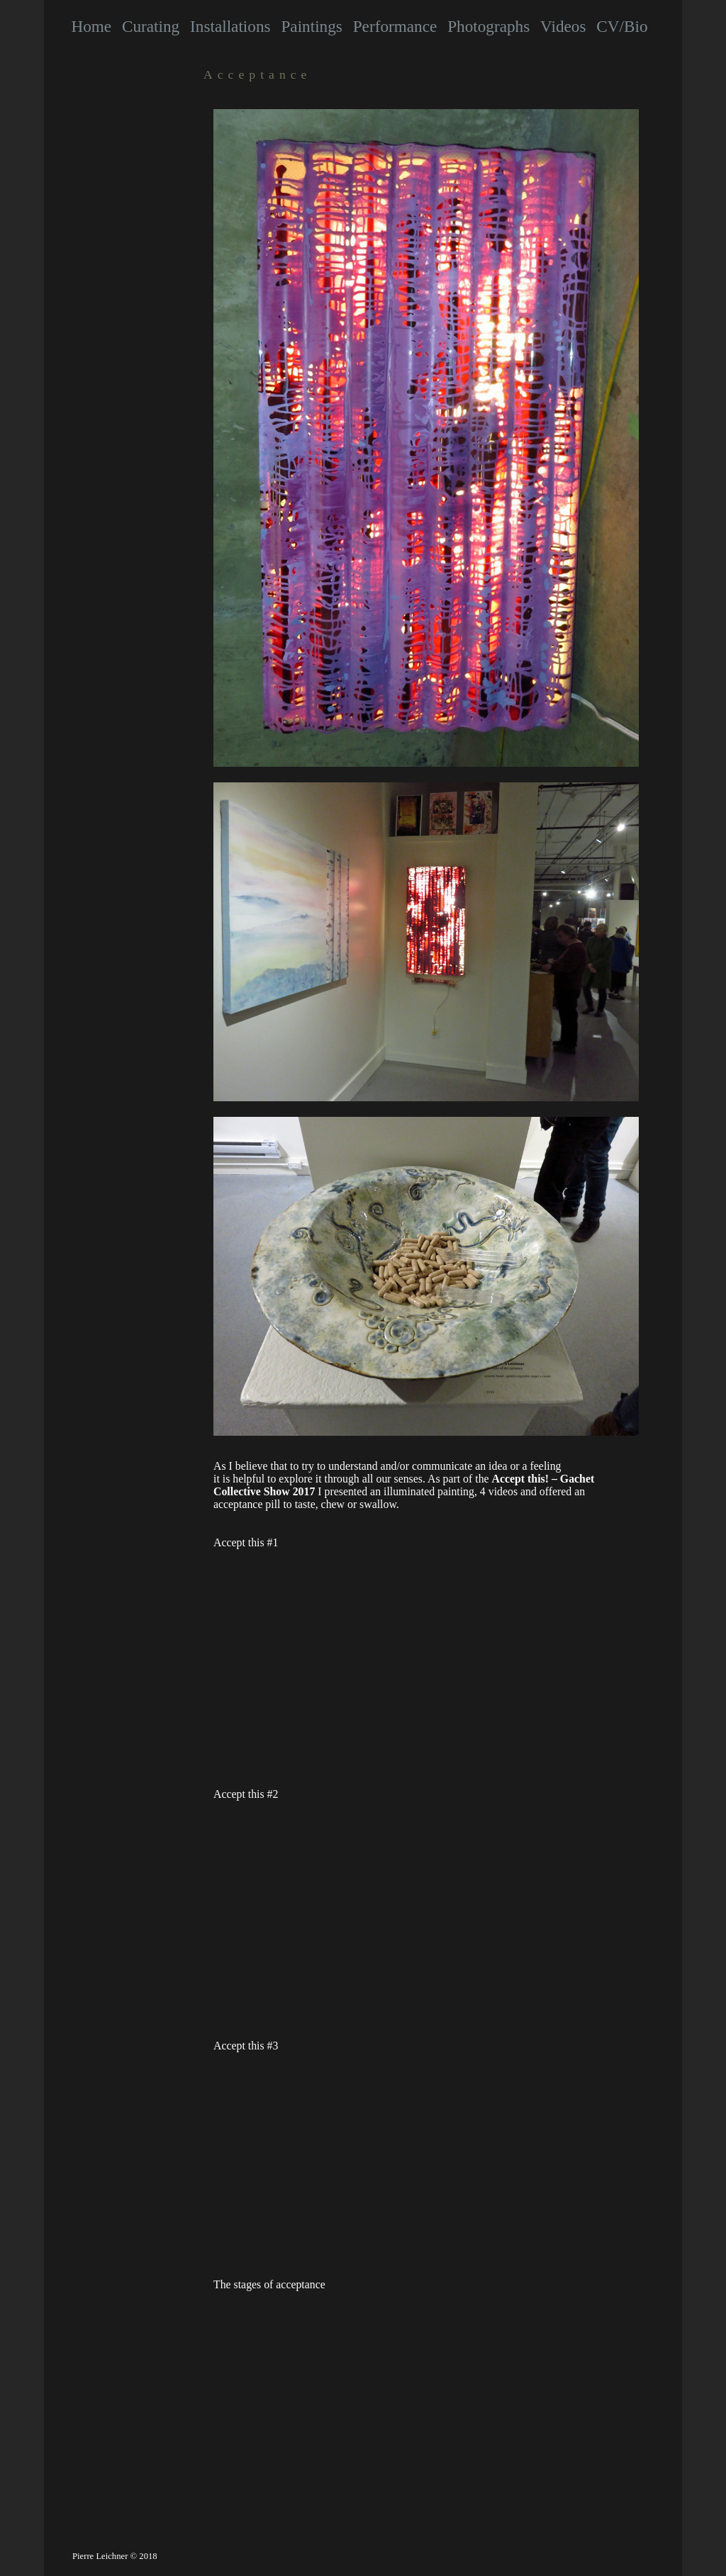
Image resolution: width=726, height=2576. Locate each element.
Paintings (311, 26)
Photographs (488, 26)
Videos (563, 26)
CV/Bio (621, 26)
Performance (395, 26)
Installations (230, 26)
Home (91, 26)
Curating (150, 26)
